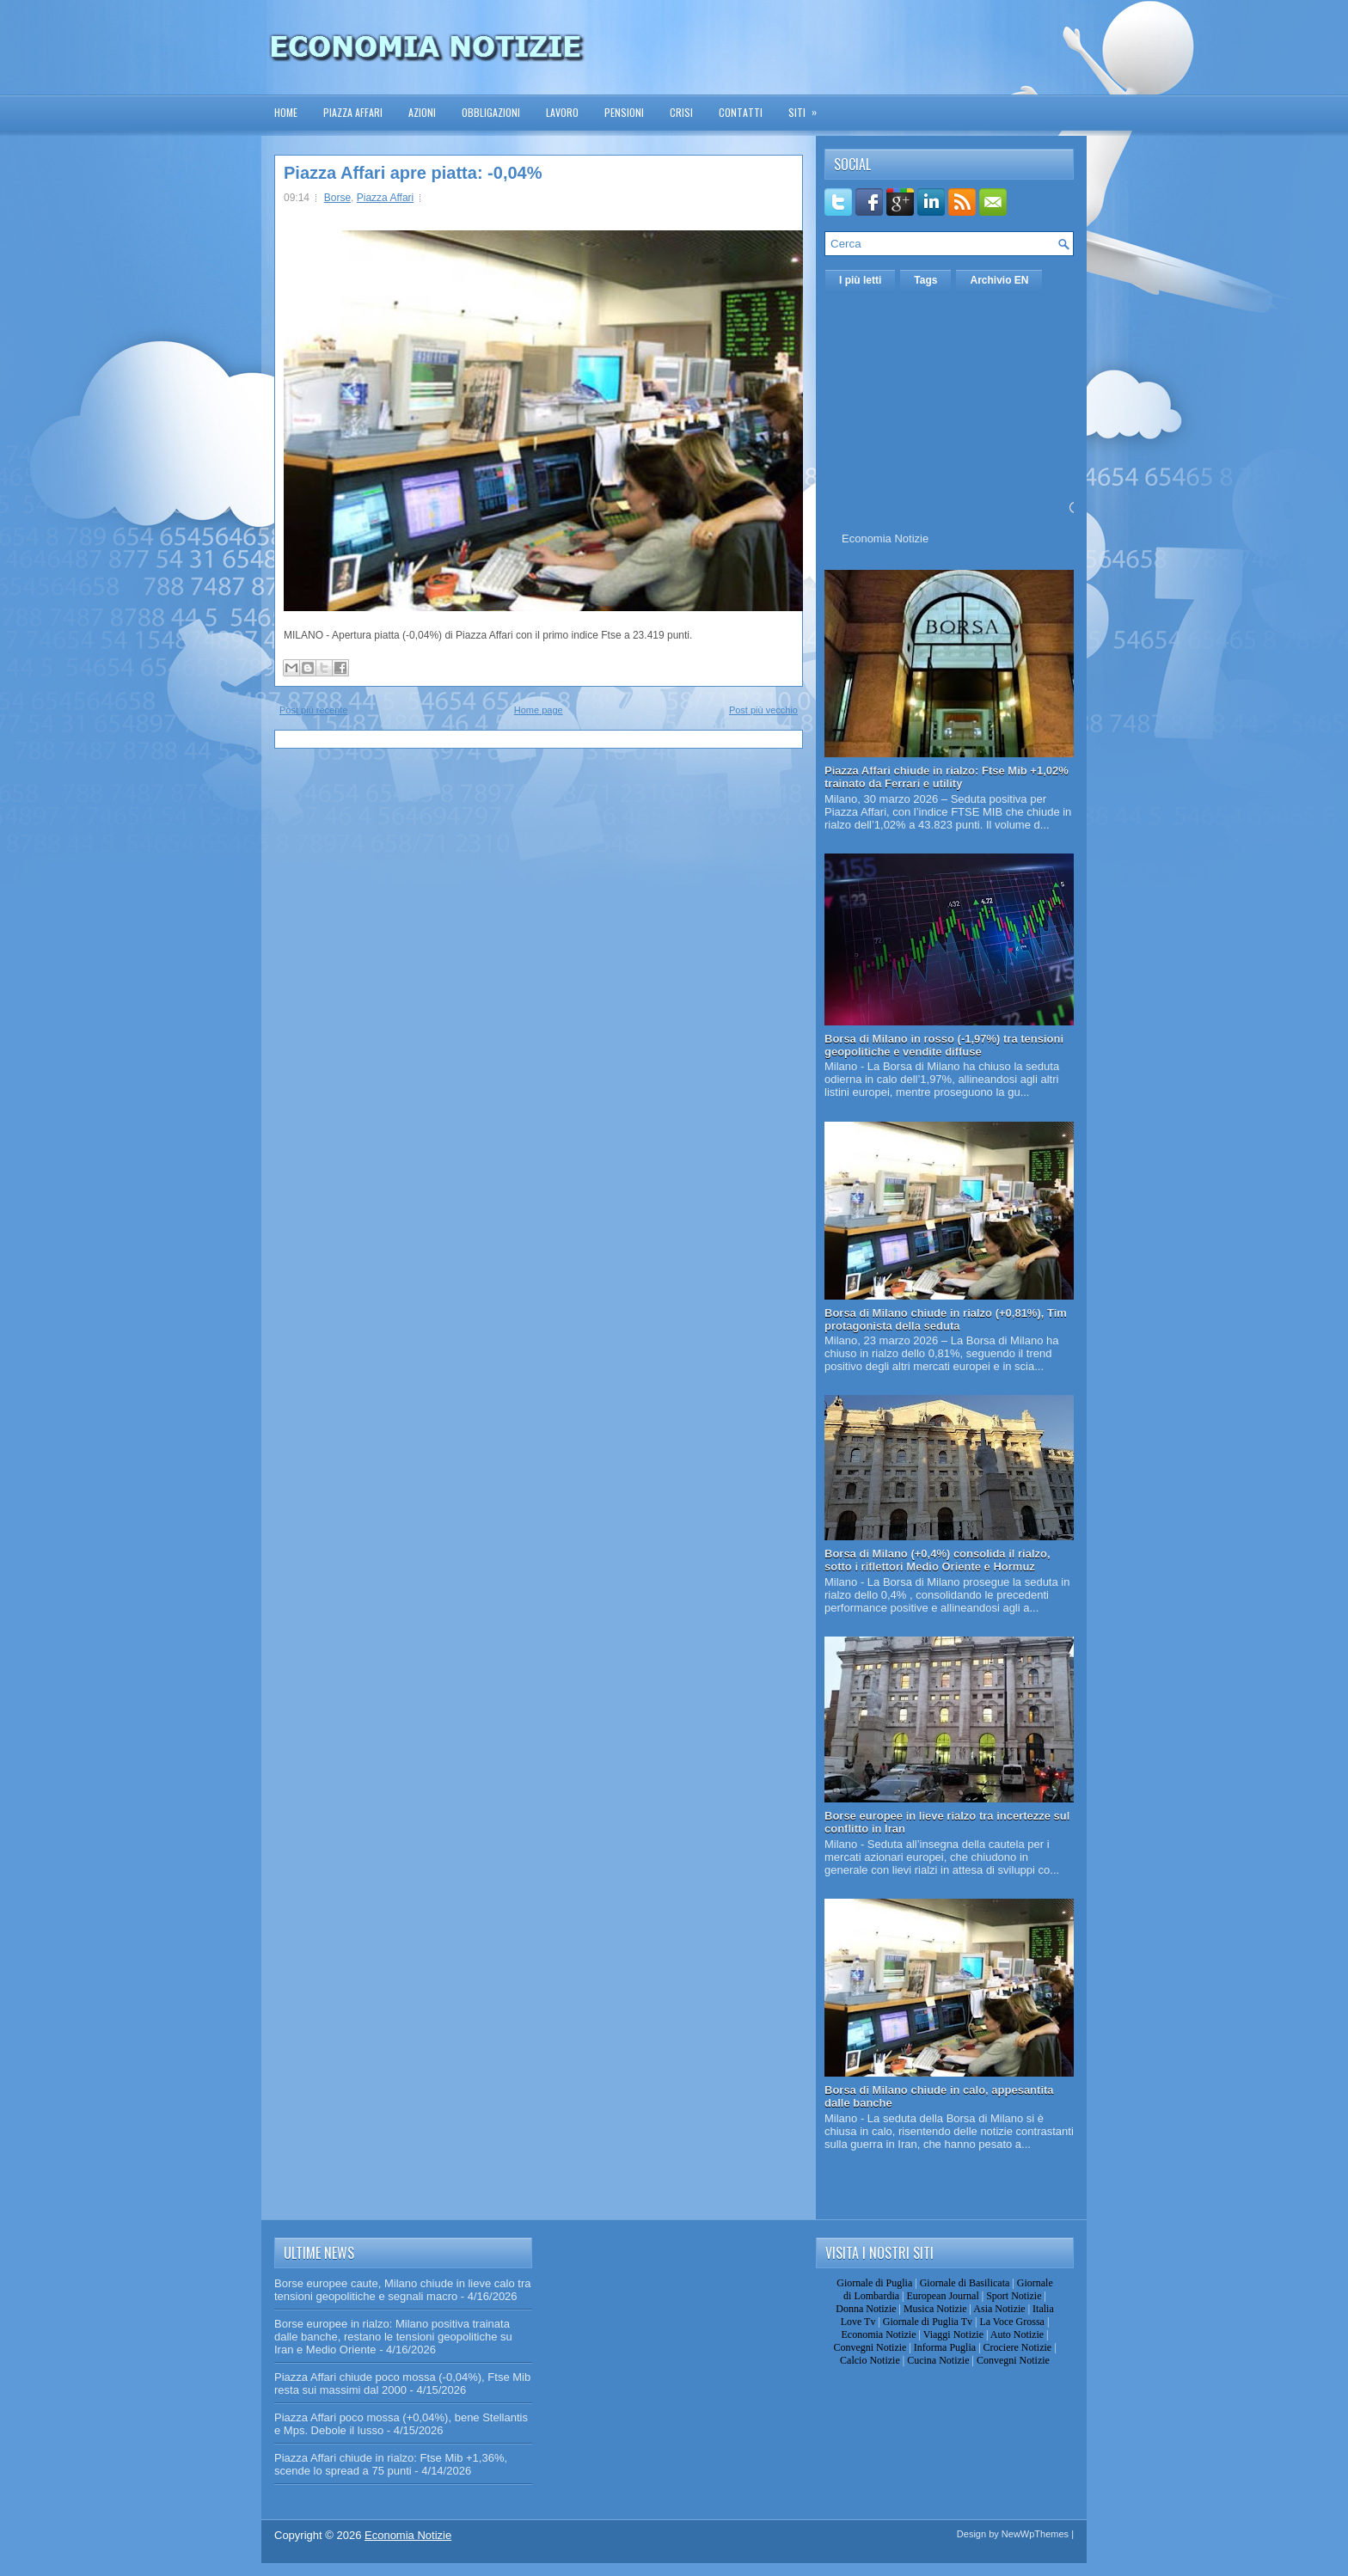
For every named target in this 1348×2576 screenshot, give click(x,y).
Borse (337, 198)
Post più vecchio (763, 710)
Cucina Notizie (938, 2360)
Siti (808, 107)
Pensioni (624, 112)
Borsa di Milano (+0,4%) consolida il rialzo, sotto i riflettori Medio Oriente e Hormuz (937, 1560)
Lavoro (562, 112)
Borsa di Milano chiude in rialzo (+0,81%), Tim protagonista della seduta (945, 1319)
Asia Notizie (999, 2309)
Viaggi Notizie (953, 2334)
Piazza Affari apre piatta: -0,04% (413, 172)
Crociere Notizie (1017, 2347)
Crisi (681, 112)
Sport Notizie (1013, 2296)
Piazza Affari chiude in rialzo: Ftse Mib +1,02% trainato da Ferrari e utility (946, 777)
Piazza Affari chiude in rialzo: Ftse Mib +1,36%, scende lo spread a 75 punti (390, 2464)
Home (285, 112)
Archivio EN (999, 280)
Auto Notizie (1017, 2334)
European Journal (942, 2296)
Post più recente (313, 710)
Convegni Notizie (869, 2347)
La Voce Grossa (1012, 2322)
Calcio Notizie (870, 2360)
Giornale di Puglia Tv (927, 2322)
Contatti (741, 112)
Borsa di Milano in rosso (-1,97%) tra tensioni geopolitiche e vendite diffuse (943, 1045)
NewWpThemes (1035, 2534)
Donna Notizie (866, 2309)
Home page (538, 710)
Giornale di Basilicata (965, 2283)
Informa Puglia (945, 2347)
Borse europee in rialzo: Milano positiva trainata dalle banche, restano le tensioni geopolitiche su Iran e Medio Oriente (393, 2336)
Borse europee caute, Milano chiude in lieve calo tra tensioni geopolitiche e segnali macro (402, 2290)
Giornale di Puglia (874, 2283)
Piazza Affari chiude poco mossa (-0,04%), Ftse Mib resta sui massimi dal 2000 (402, 2383)
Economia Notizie (885, 538)
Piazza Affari (353, 112)
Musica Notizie (935, 2309)
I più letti (860, 280)
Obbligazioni (491, 112)
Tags (925, 280)
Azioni (422, 112)
